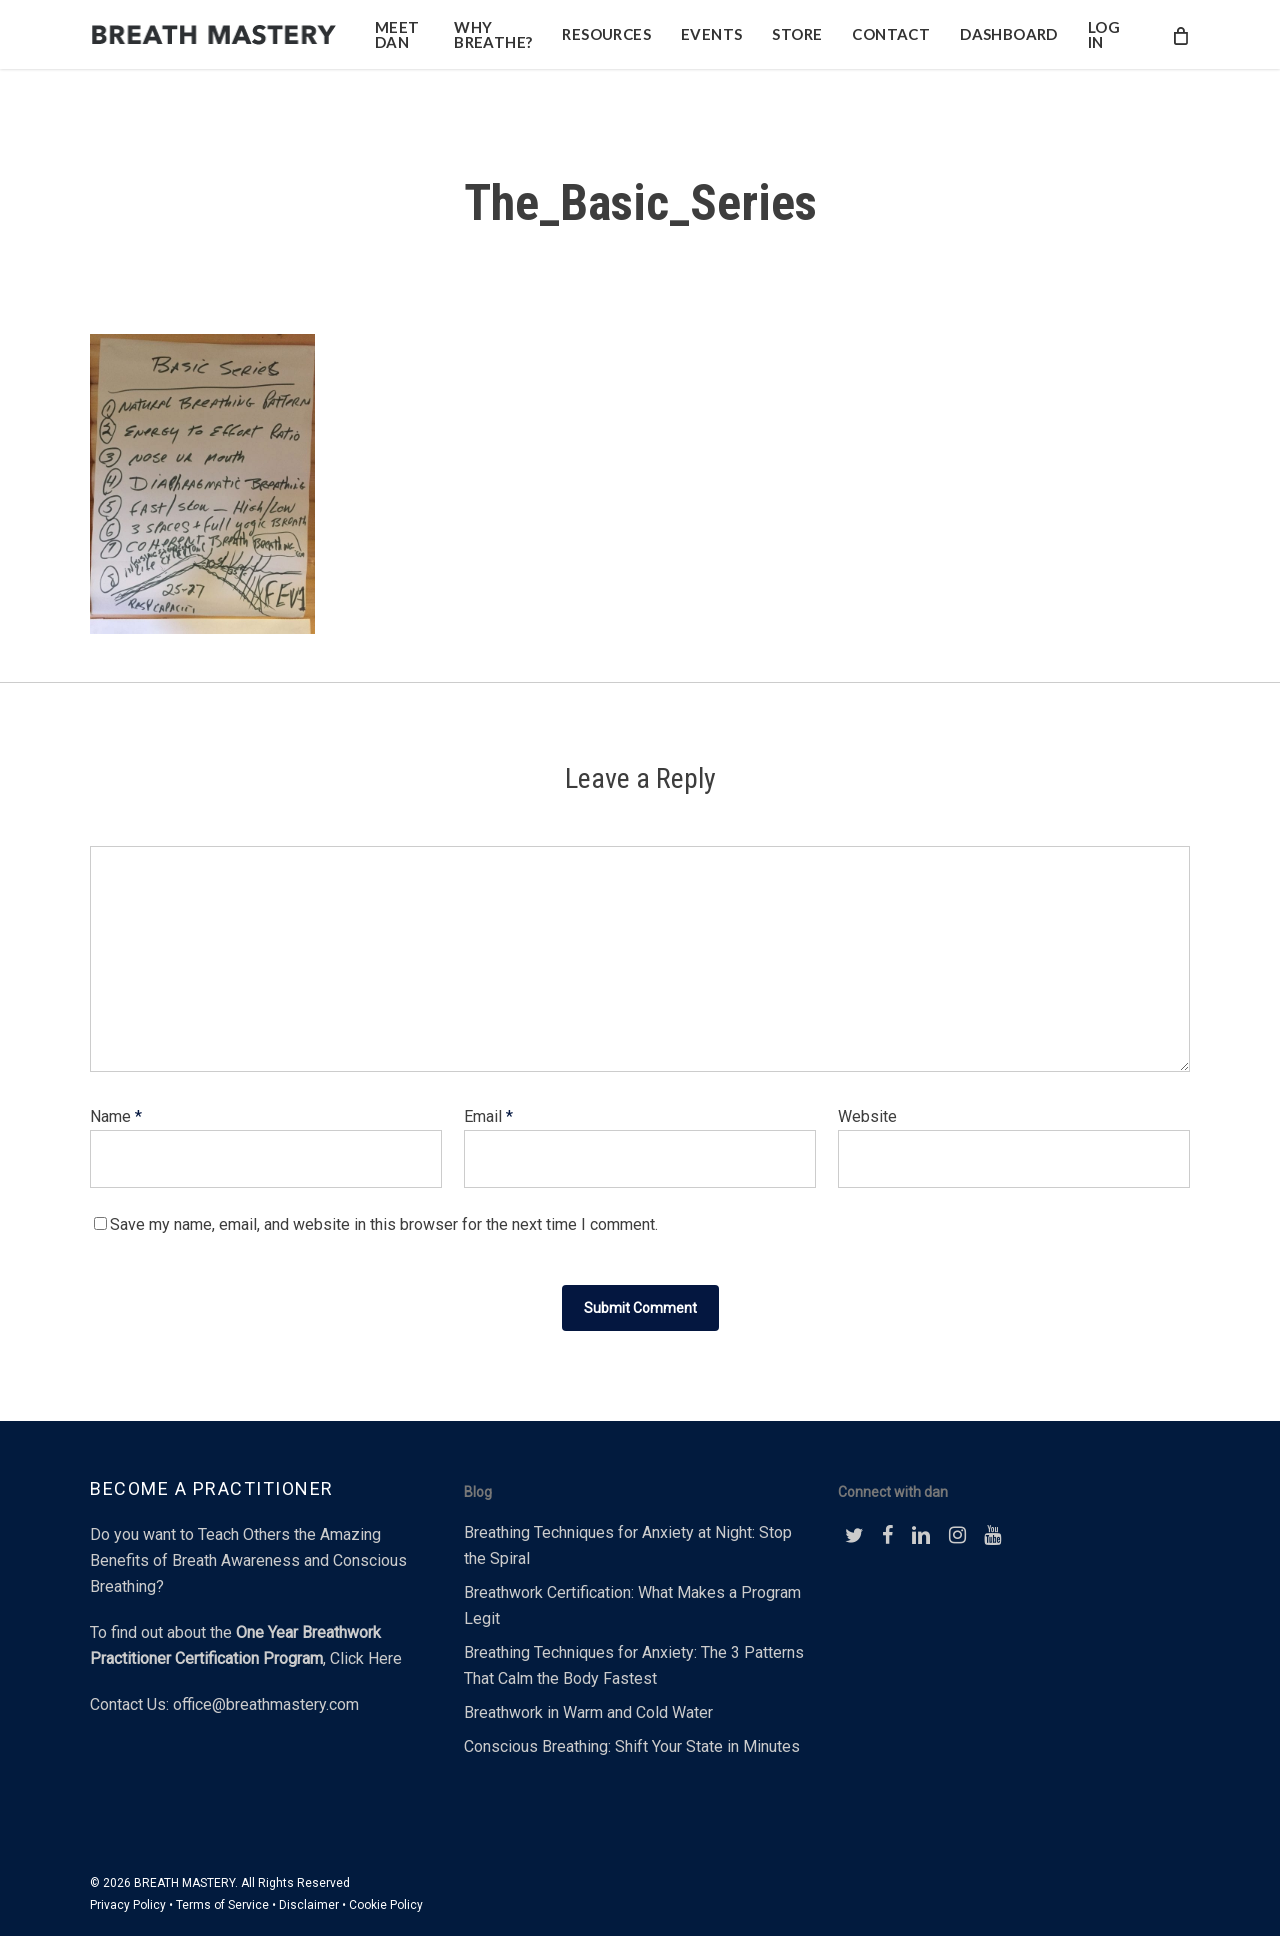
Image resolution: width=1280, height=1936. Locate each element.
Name (116, 1116)
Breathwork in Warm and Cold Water (588, 1712)
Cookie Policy (386, 1905)
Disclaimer (309, 1905)
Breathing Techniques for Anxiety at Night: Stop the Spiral (628, 1545)
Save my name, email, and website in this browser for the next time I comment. (384, 1224)
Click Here (366, 1658)
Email (488, 1116)
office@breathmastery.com (266, 1704)
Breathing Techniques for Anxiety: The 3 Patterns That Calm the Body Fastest (634, 1665)
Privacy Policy (128, 1905)
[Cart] (1179, 44)
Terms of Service (222, 1905)
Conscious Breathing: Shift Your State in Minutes (632, 1746)
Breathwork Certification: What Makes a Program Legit (632, 1605)
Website (867, 1116)
